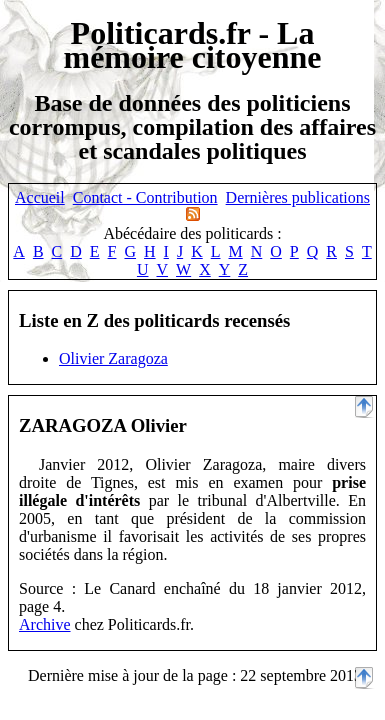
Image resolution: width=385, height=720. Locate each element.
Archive (45, 624)
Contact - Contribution (145, 197)
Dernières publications (298, 197)
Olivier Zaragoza (113, 358)
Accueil (40, 197)
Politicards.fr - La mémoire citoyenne (193, 45)
